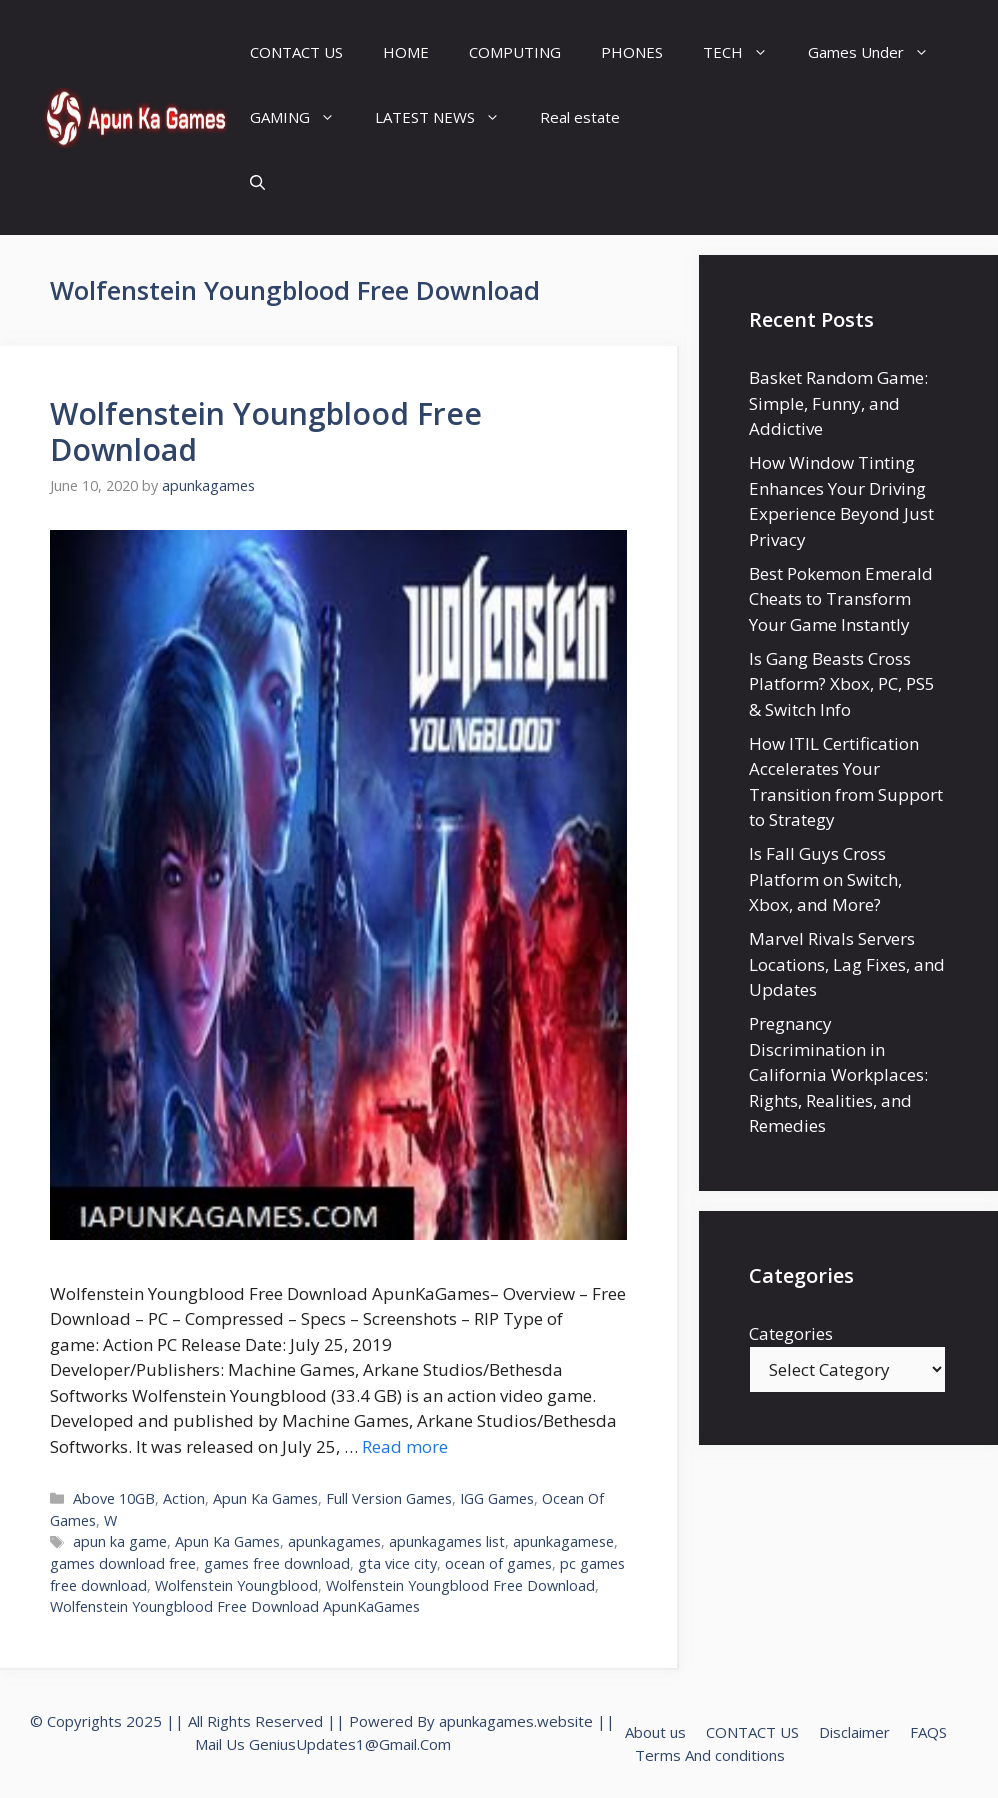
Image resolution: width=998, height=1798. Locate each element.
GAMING (302, 117)
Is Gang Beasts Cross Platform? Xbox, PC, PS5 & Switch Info (842, 684)
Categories (791, 1333)
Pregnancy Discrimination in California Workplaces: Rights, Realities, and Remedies (838, 1074)
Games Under (878, 52)
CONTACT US (296, 52)
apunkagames (334, 1541)
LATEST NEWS (447, 117)
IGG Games (497, 1498)
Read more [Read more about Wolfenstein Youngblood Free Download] (405, 1446)
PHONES (632, 52)
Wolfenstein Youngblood (236, 1585)
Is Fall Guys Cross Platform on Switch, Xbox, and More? (825, 879)
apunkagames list (447, 1541)
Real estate (580, 117)
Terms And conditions (710, 1755)
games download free (123, 1563)
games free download (277, 1563)
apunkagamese (563, 1541)
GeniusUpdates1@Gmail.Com (350, 1744)
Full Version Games (389, 1498)
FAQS (928, 1732)
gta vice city (397, 1563)
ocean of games (498, 1563)
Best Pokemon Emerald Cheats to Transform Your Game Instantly (841, 599)
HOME (406, 52)
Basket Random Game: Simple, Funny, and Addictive (838, 403)
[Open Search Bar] (257, 182)
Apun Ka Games (265, 1498)
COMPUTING (515, 52)
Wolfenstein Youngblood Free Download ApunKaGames (235, 1606)
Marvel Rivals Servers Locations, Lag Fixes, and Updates (847, 964)
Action (184, 1498)
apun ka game (120, 1541)
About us (655, 1732)
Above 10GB (114, 1498)
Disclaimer (854, 1732)
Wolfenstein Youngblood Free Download (266, 431)
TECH (745, 52)
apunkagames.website (516, 1721)
